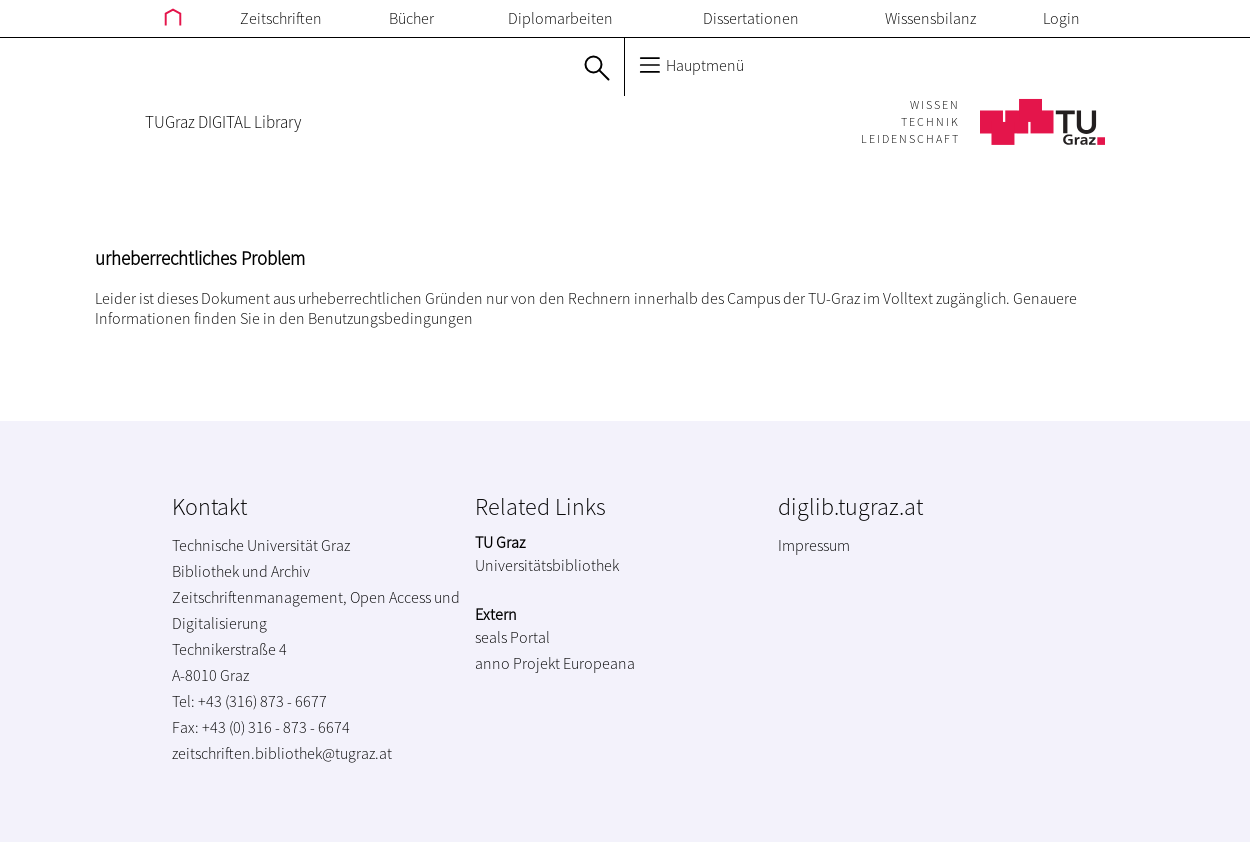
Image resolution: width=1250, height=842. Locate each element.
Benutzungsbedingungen (390, 318)
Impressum (814, 545)
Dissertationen (751, 18)
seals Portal (512, 637)
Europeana (599, 663)
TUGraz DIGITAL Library (223, 122)
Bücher (411, 18)
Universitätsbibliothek (547, 565)
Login (1061, 18)
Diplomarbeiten (560, 18)
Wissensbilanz (930, 18)
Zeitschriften (281, 18)
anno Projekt (517, 663)
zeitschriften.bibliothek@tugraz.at (282, 753)
